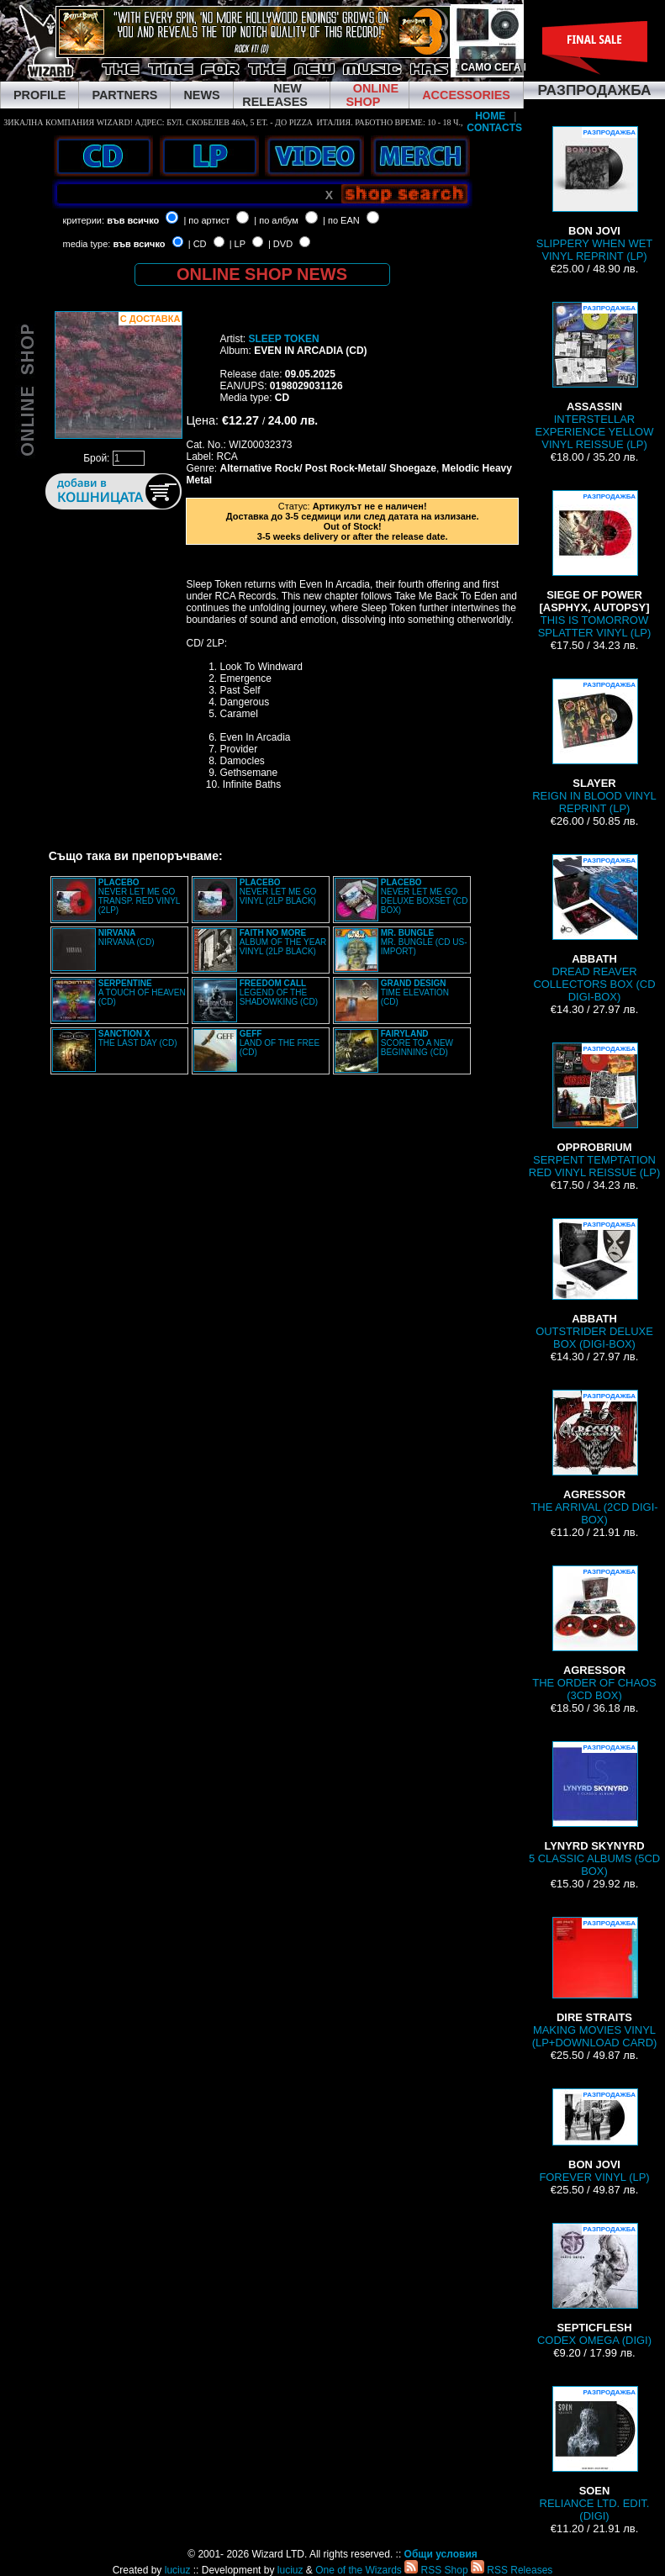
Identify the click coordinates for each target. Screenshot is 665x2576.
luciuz (178, 2570)
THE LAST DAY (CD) (137, 1038)
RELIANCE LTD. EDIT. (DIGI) (595, 2454)
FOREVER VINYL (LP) (594, 2135)
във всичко (133, 220)
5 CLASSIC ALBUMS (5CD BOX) (594, 1809)
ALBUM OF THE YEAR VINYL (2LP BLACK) (283, 942)
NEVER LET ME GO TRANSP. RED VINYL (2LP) (139, 896)
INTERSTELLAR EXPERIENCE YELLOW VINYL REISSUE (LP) (595, 376)
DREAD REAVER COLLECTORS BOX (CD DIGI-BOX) (594, 928)
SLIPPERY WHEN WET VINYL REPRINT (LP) (594, 194)
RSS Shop (435, 2570)
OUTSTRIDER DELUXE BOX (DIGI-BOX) (594, 1284)
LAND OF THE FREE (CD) (279, 1043)
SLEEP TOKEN (283, 339)
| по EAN (341, 220)
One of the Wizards (358, 2570)
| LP (237, 244)
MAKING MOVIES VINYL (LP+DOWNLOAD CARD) (594, 1983)
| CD (197, 244)
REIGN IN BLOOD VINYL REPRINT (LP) (594, 746)
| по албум (276, 220)
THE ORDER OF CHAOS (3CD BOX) (594, 1633)
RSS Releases (511, 2570)
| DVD (280, 244)
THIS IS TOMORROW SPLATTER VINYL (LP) (595, 564)
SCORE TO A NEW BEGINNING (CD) (417, 1043)
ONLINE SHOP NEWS (262, 274)
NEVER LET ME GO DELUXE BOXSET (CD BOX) (424, 896)
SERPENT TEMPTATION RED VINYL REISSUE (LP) (594, 1111)
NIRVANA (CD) (126, 937)
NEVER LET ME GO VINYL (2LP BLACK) (278, 891)
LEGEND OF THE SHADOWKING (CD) (279, 992)
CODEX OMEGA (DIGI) (594, 2284)
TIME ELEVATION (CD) (415, 992)
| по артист (206, 220)
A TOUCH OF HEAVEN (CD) (142, 992)
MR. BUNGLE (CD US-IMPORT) (424, 942)
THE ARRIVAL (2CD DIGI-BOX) (593, 1458)
